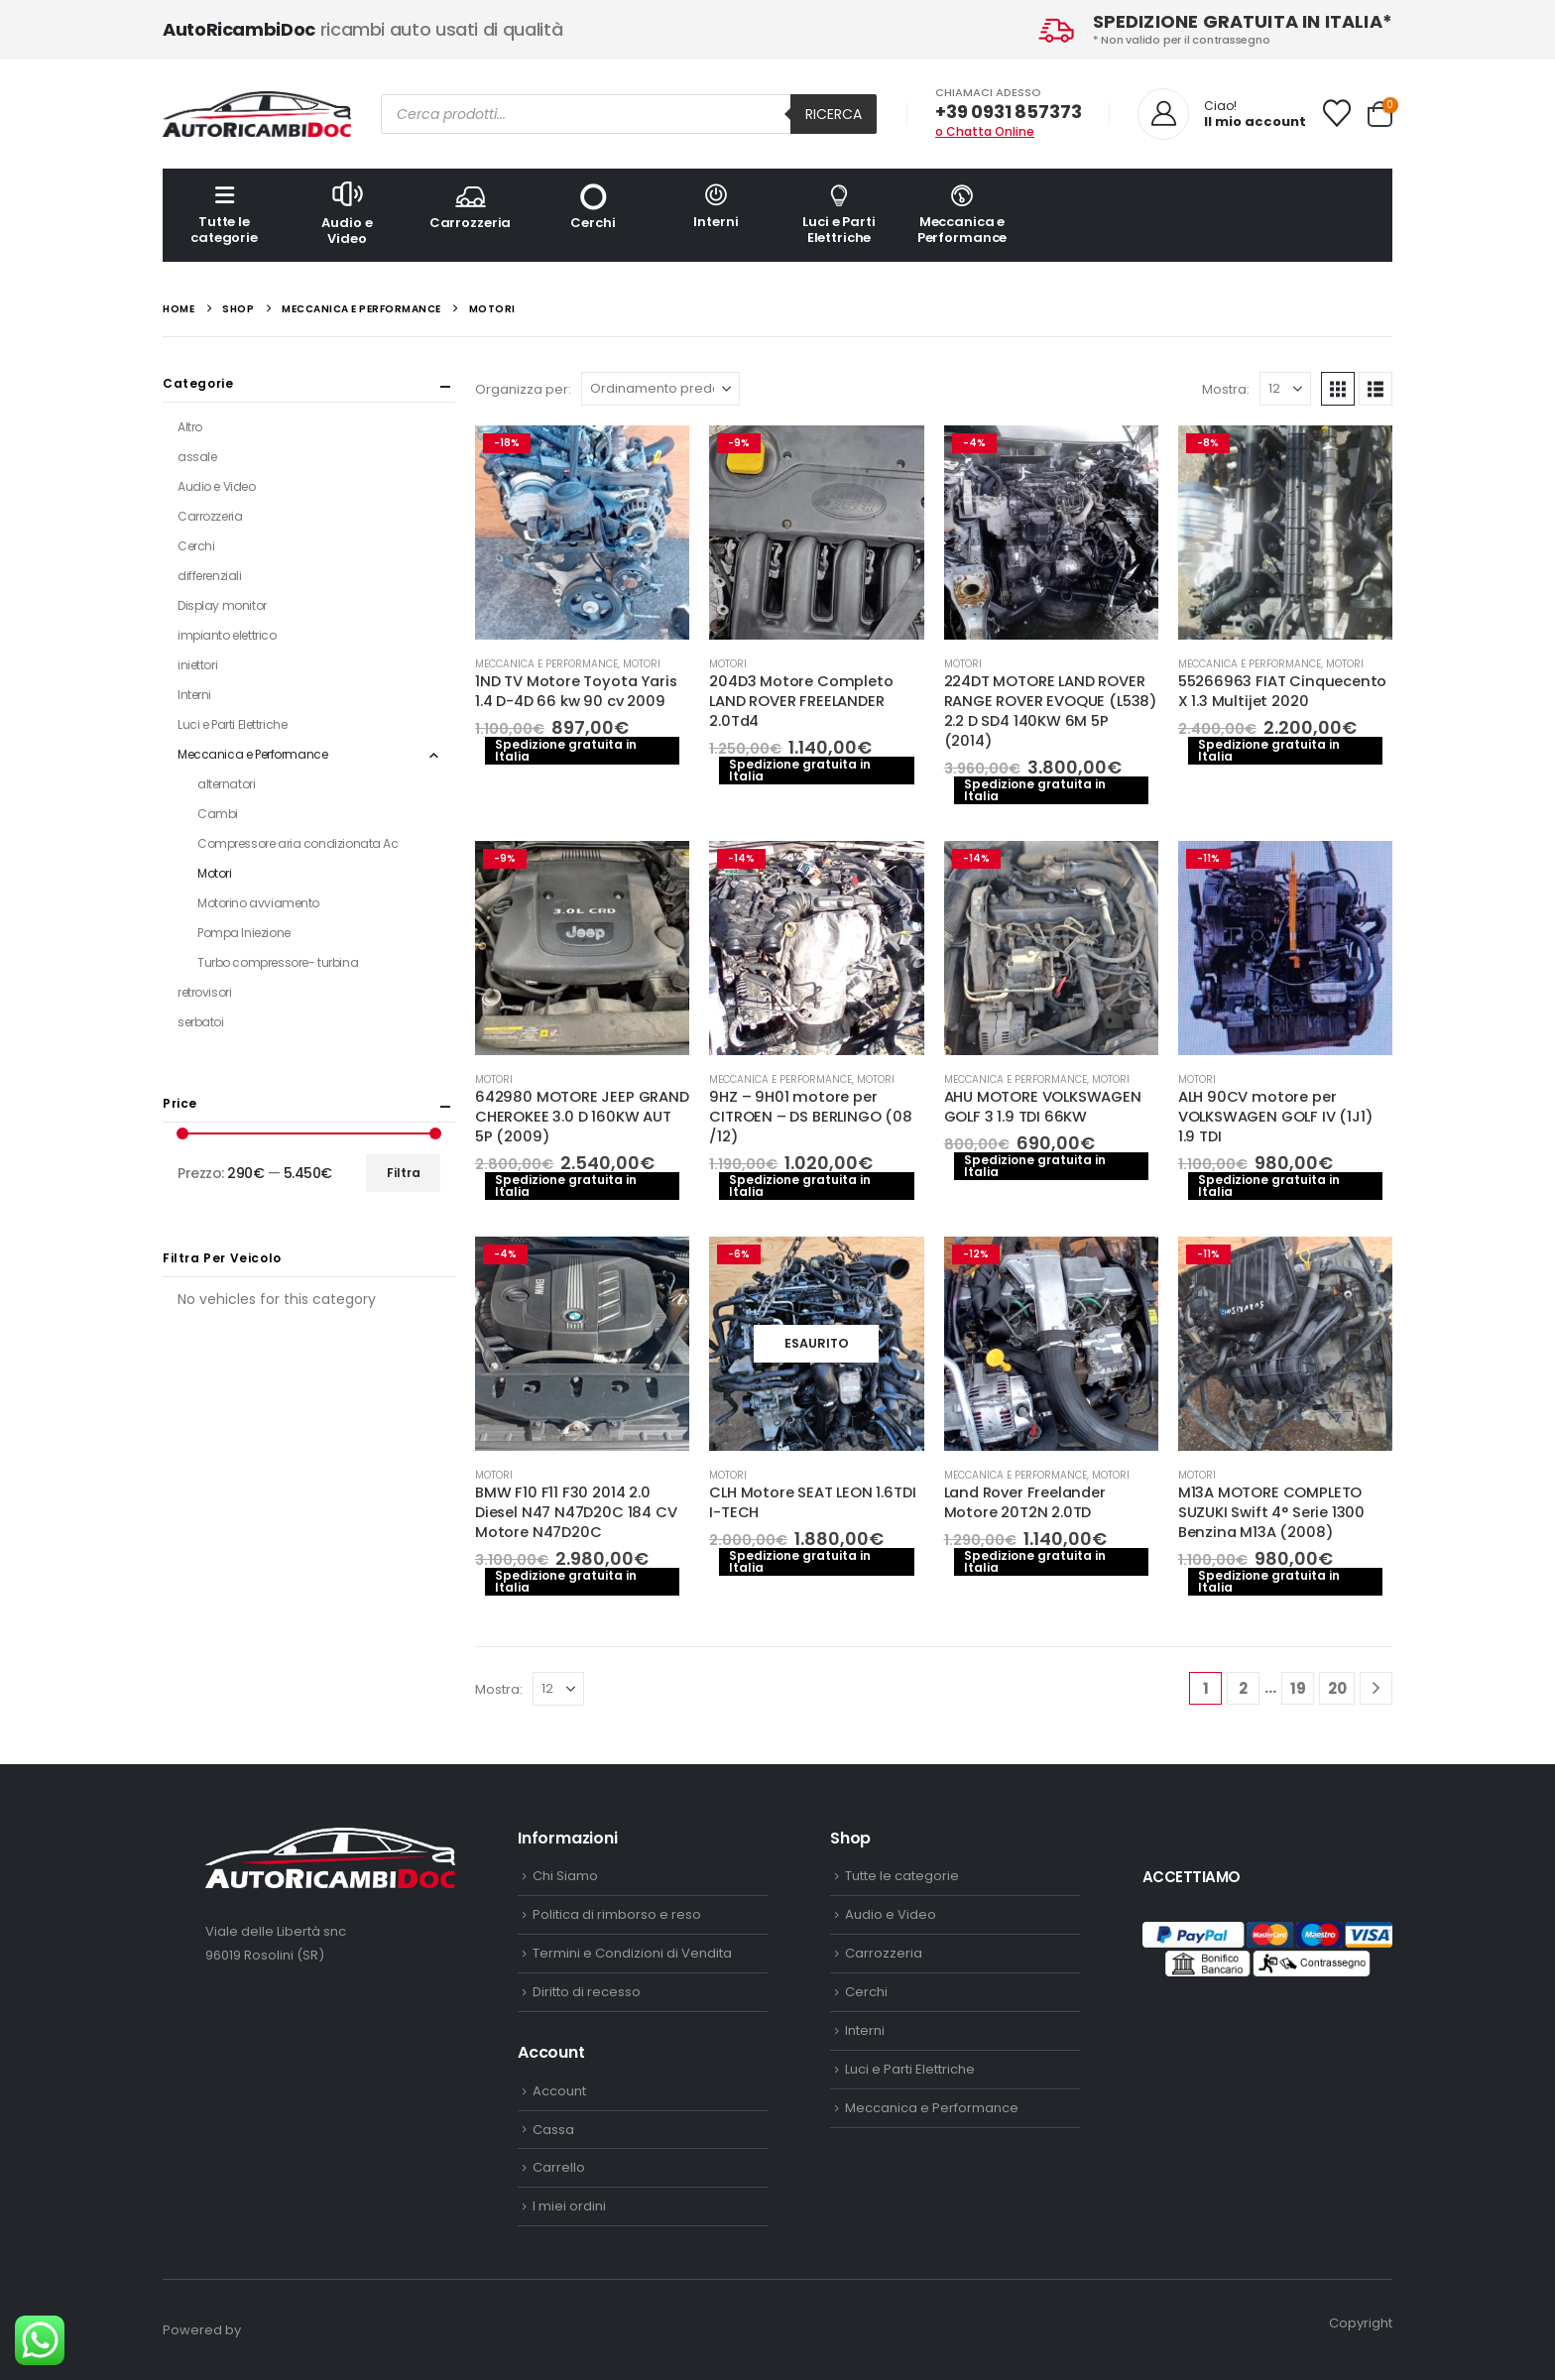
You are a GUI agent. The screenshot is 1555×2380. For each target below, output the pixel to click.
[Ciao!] (1221, 114)
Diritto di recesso (587, 1991)
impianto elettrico (227, 635)
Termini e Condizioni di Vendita (632, 1953)
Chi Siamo (565, 1875)
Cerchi (593, 206)
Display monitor (222, 605)
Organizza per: (523, 389)
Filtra (403, 1172)
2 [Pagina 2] (1243, 1688)
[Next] (1376, 1688)
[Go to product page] (582, 532)
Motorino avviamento (258, 902)
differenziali (210, 575)
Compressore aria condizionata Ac (298, 843)
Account (559, 2091)
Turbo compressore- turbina (277, 962)
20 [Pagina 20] (1337, 1688)
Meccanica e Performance (962, 213)
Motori (641, 663)
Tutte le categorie (224, 213)
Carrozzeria (470, 206)
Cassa (553, 2129)
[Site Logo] (257, 114)
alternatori (226, 783)
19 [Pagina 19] (1298, 1688)
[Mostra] (1285, 389)
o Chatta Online (984, 131)
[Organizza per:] (660, 389)
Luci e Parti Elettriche (839, 213)
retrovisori (204, 992)
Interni (716, 205)
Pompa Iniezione (244, 932)
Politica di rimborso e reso (617, 1914)
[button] (1338, 389)
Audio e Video (347, 213)
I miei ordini (569, 2206)
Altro (190, 426)
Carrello (559, 2167)
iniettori (197, 664)
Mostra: (1226, 389)
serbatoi (201, 1021)
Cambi (217, 813)
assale (197, 456)
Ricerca (833, 114)
